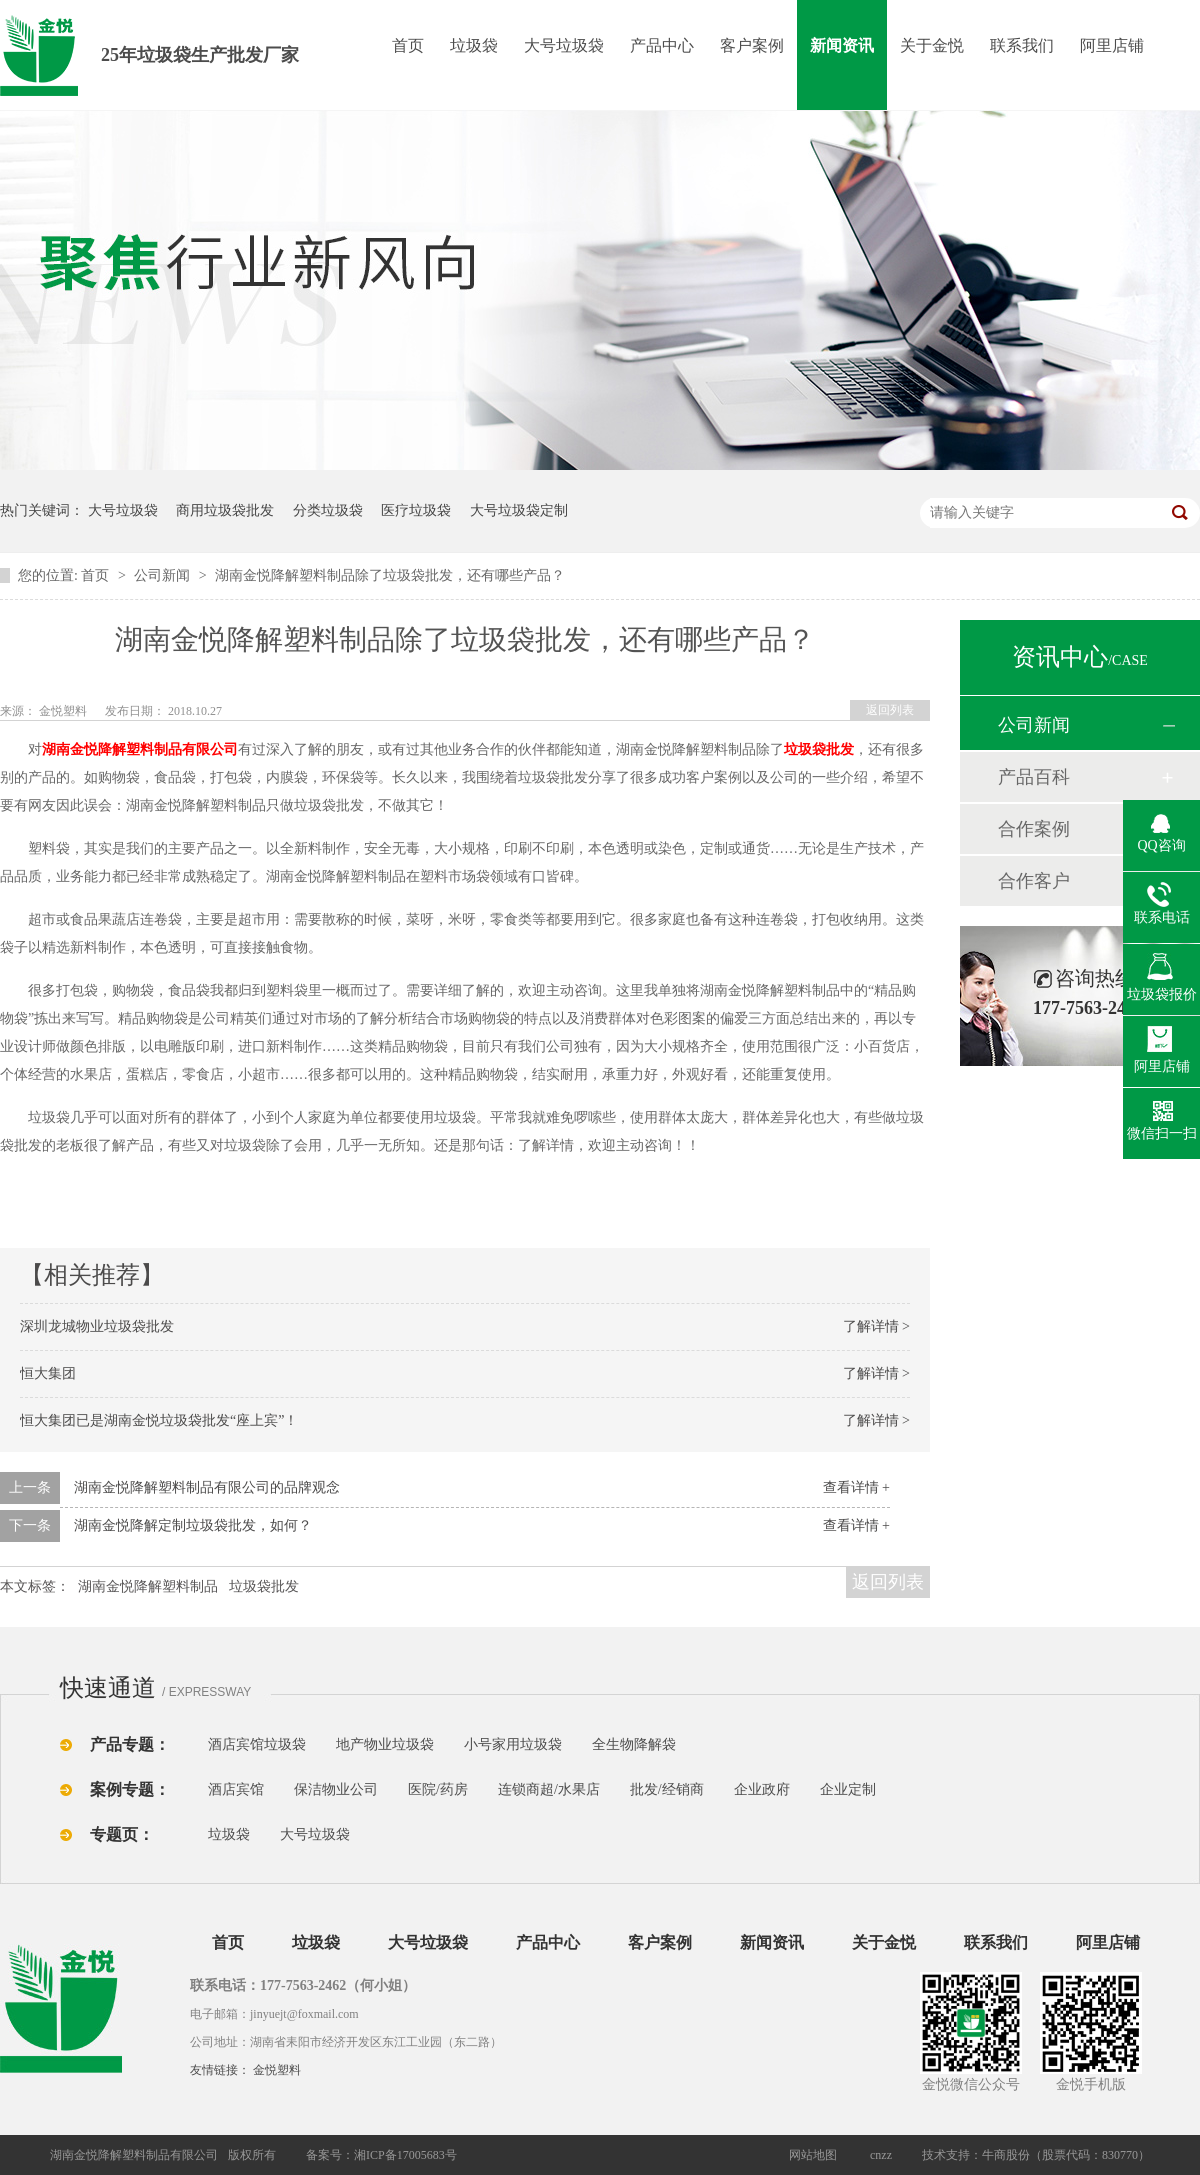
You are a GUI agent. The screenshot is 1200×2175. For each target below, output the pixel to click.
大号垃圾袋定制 (519, 510)
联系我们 (1022, 45)
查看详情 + (856, 1487)
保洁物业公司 (336, 1789)
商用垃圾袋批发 (225, 510)
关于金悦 (932, 45)
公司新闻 (164, 575)
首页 (408, 45)
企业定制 (848, 1789)
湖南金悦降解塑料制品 (148, 1586)
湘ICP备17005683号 (405, 2155)
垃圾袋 (474, 45)
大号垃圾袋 (564, 45)
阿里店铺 (1112, 45)
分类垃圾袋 (328, 510)
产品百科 (1034, 777)
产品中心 (662, 45)
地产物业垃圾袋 (385, 1744)
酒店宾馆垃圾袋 (257, 1744)
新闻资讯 (842, 45)
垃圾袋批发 (264, 1586)
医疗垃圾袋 (416, 510)
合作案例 (1034, 829)
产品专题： (130, 1744)
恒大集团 (48, 1373)
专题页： (122, 1834)
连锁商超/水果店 (549, 1789)
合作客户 (1034, 881)
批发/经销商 (667, 1789)
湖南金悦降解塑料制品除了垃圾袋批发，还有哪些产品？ (390, 575)
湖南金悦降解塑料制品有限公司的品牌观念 (207, 1487)
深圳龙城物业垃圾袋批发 (97, 1326)
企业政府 (762, 1789)
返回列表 (890, 710)
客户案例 (752, 45)
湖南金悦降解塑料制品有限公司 (140, 749)
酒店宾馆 (236, 1789)
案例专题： (130, 1789)
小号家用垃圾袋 (513, 1744)
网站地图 (813, 2155)
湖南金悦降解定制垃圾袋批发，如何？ (193, 1525)
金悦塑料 (277, 2070)
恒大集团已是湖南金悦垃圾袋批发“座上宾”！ (159, 1420)
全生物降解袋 (634, 1744)
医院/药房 (438, 1789)
